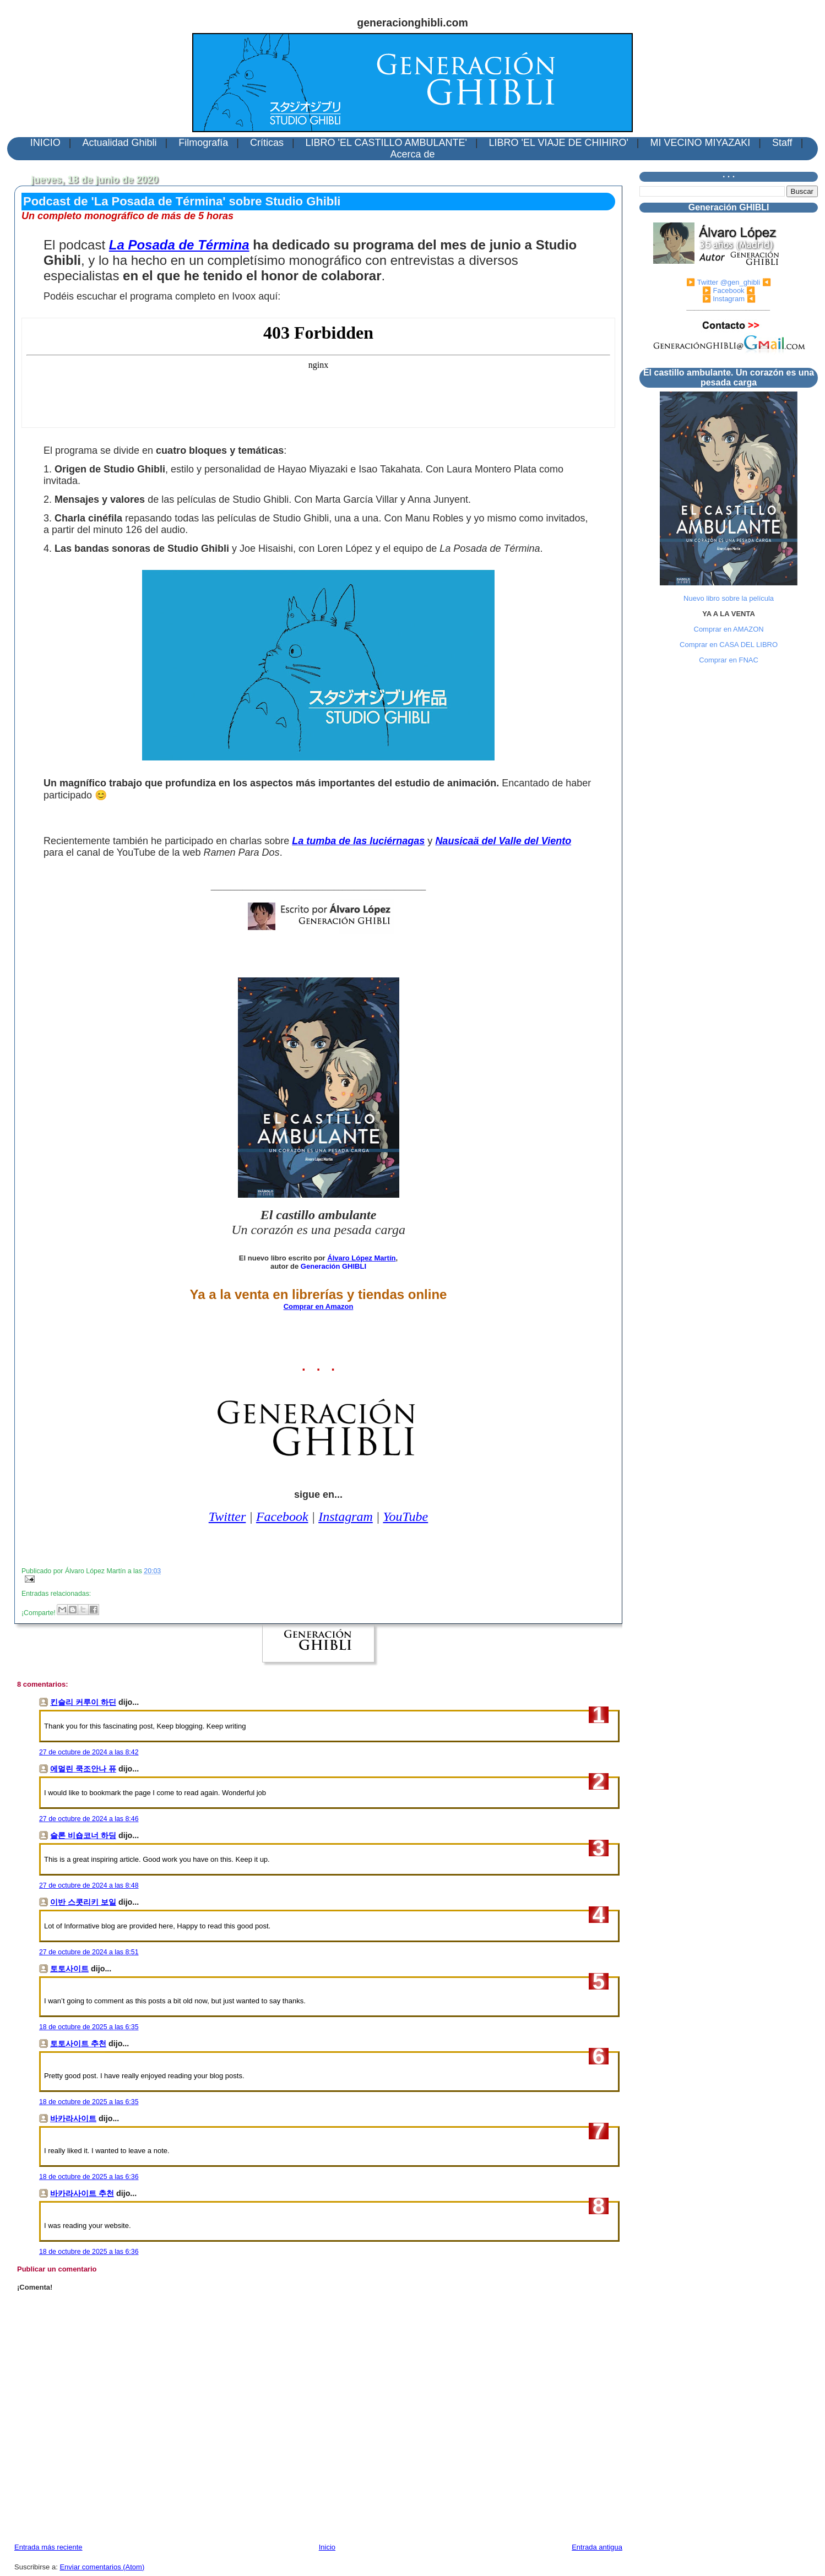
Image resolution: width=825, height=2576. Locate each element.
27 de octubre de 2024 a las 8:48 (89, 1885)
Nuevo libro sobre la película (728, 598)
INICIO (45, 142)
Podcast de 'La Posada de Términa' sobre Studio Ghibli (181, 201)
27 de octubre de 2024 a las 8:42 (89, 1752)
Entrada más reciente (48, 2547)
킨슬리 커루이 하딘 (83, 1702)
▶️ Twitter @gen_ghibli (723, 282)
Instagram (345, 1516)
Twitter (227, 1516)
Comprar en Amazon (319, 1306)
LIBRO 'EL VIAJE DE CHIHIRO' (558, 142)
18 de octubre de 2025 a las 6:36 (89, 2177)
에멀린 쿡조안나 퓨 (83, 1768)
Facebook (282, 1516)
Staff (782, 142)
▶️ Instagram (723, 299)
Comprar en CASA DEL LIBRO (729, 644)
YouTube (405, 1516)
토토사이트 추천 (78, 2043)
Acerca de (412, 154)
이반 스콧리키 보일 (83, 1902)
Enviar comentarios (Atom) (101, 2567)
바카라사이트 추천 (82, 2193)
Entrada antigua (597, 2547)
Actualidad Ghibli (119, 142)
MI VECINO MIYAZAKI (700, 142)
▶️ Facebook (723, 290)
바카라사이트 (73, 2118)
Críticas (267, 142)
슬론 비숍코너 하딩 (83, 1835)
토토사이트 (69, 1968)
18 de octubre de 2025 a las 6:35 (89, 2027)
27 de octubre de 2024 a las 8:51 (89, 1952)
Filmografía (203, 142)
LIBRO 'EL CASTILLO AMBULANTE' (386, 142)
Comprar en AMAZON (729, 629)
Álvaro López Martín (361, 1258)
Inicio (327, 2547)
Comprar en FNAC (728, 660)
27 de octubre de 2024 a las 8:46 (89, 1819)
